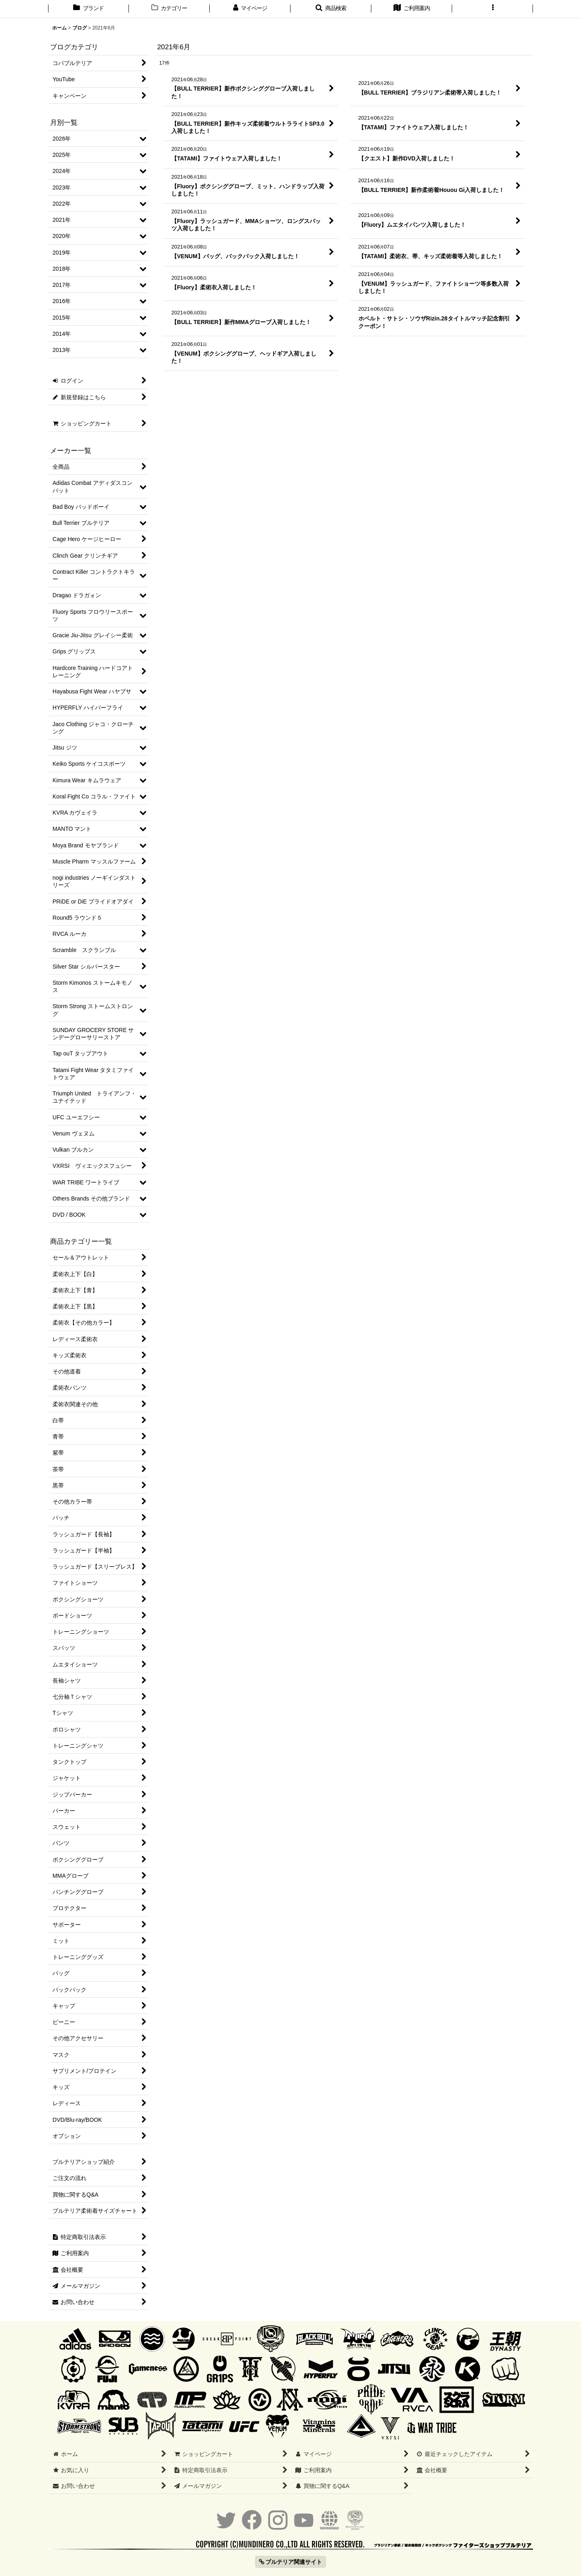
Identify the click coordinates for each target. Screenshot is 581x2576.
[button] (330, 9)
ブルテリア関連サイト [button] (290, 2562)
